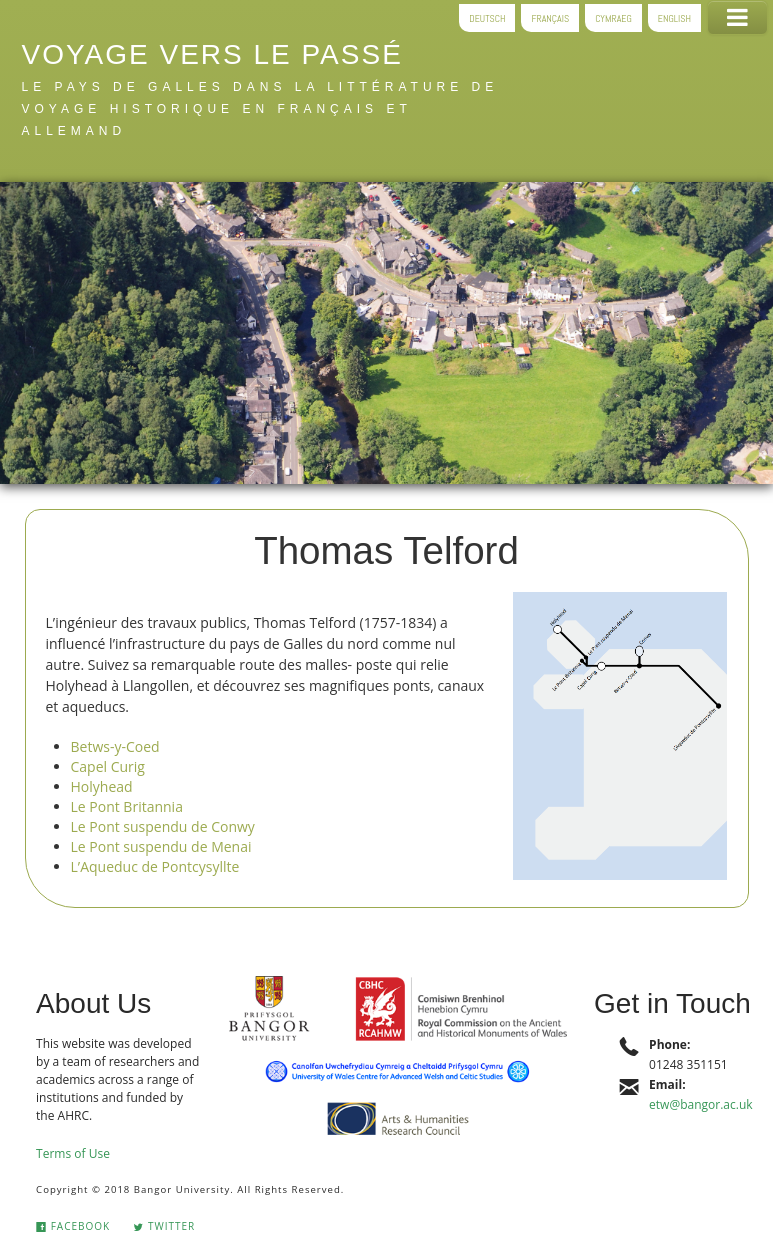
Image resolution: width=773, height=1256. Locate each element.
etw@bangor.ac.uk (700, 1104)
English (674, 17)
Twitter (164, 1226)
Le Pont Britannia (127, 806)
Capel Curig (108, 766)
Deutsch (487, 17)
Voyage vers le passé (212, 54)
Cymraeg (613, 17)
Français (550, 17)
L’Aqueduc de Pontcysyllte (155, 866)
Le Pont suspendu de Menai (161, 846)
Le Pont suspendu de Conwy (163, 826)
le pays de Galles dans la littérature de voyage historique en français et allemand (260, 109)
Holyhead (102, 786)
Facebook (73, 1226)
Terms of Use (73, 1153)
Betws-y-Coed (115, 746)
